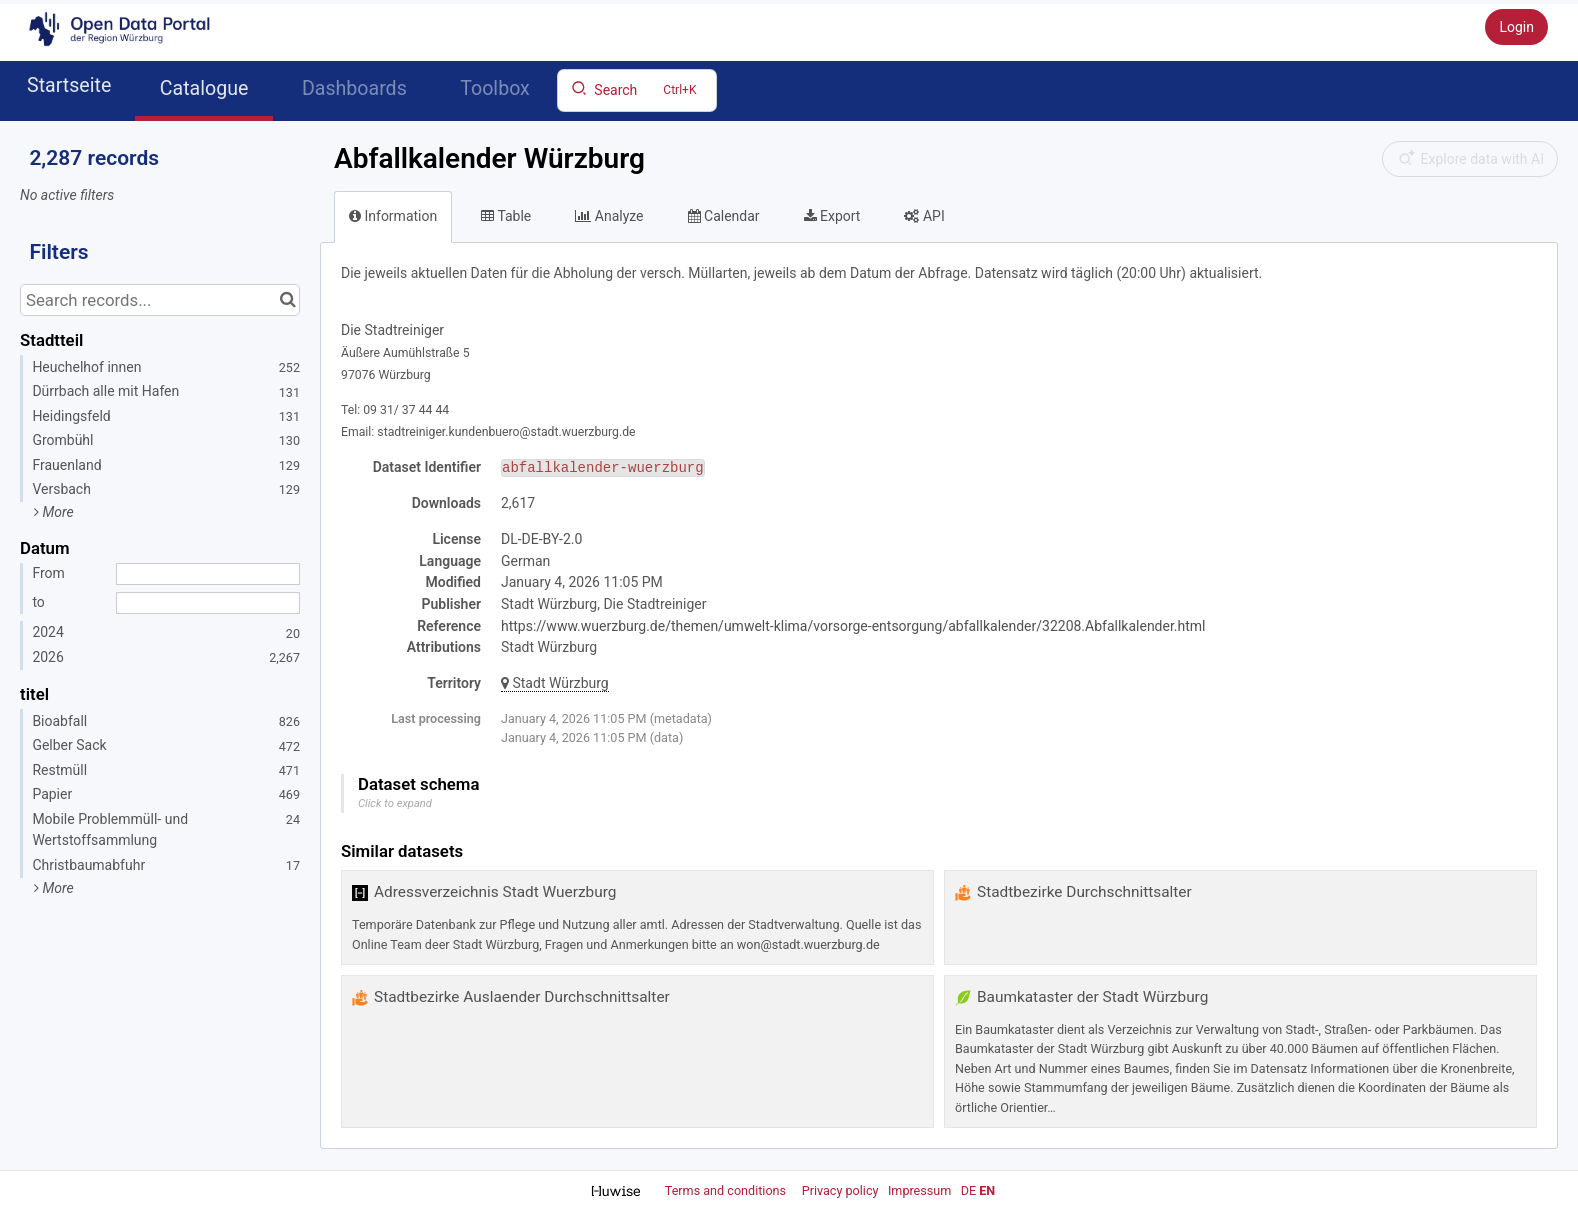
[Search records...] (160, 300)
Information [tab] (393, 216)
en (987, 1190)
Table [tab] (506, 216)
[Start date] (208, 574)
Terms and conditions (727, 1190)
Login (1516, 27)
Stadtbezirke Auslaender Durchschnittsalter (522, 997)
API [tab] (924, 216)
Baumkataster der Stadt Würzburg (1092, 997)
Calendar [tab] (724, 216)
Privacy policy (842, 1190)
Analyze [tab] (609, 216)
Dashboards (354, 88)
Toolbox (495, 88)
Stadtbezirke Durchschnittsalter (1084, 892)
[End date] (208, 603)
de (968, 1190)
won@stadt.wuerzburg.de (808, 944)
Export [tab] (832, 216)
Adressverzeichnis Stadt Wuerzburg (495, 892)
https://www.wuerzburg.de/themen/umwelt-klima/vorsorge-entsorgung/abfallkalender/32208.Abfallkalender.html (853, 626)
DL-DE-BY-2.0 (541, 539)
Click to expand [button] (395, 803)
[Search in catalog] (287, 300)
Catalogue (204, 88)
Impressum (919, 1190)
